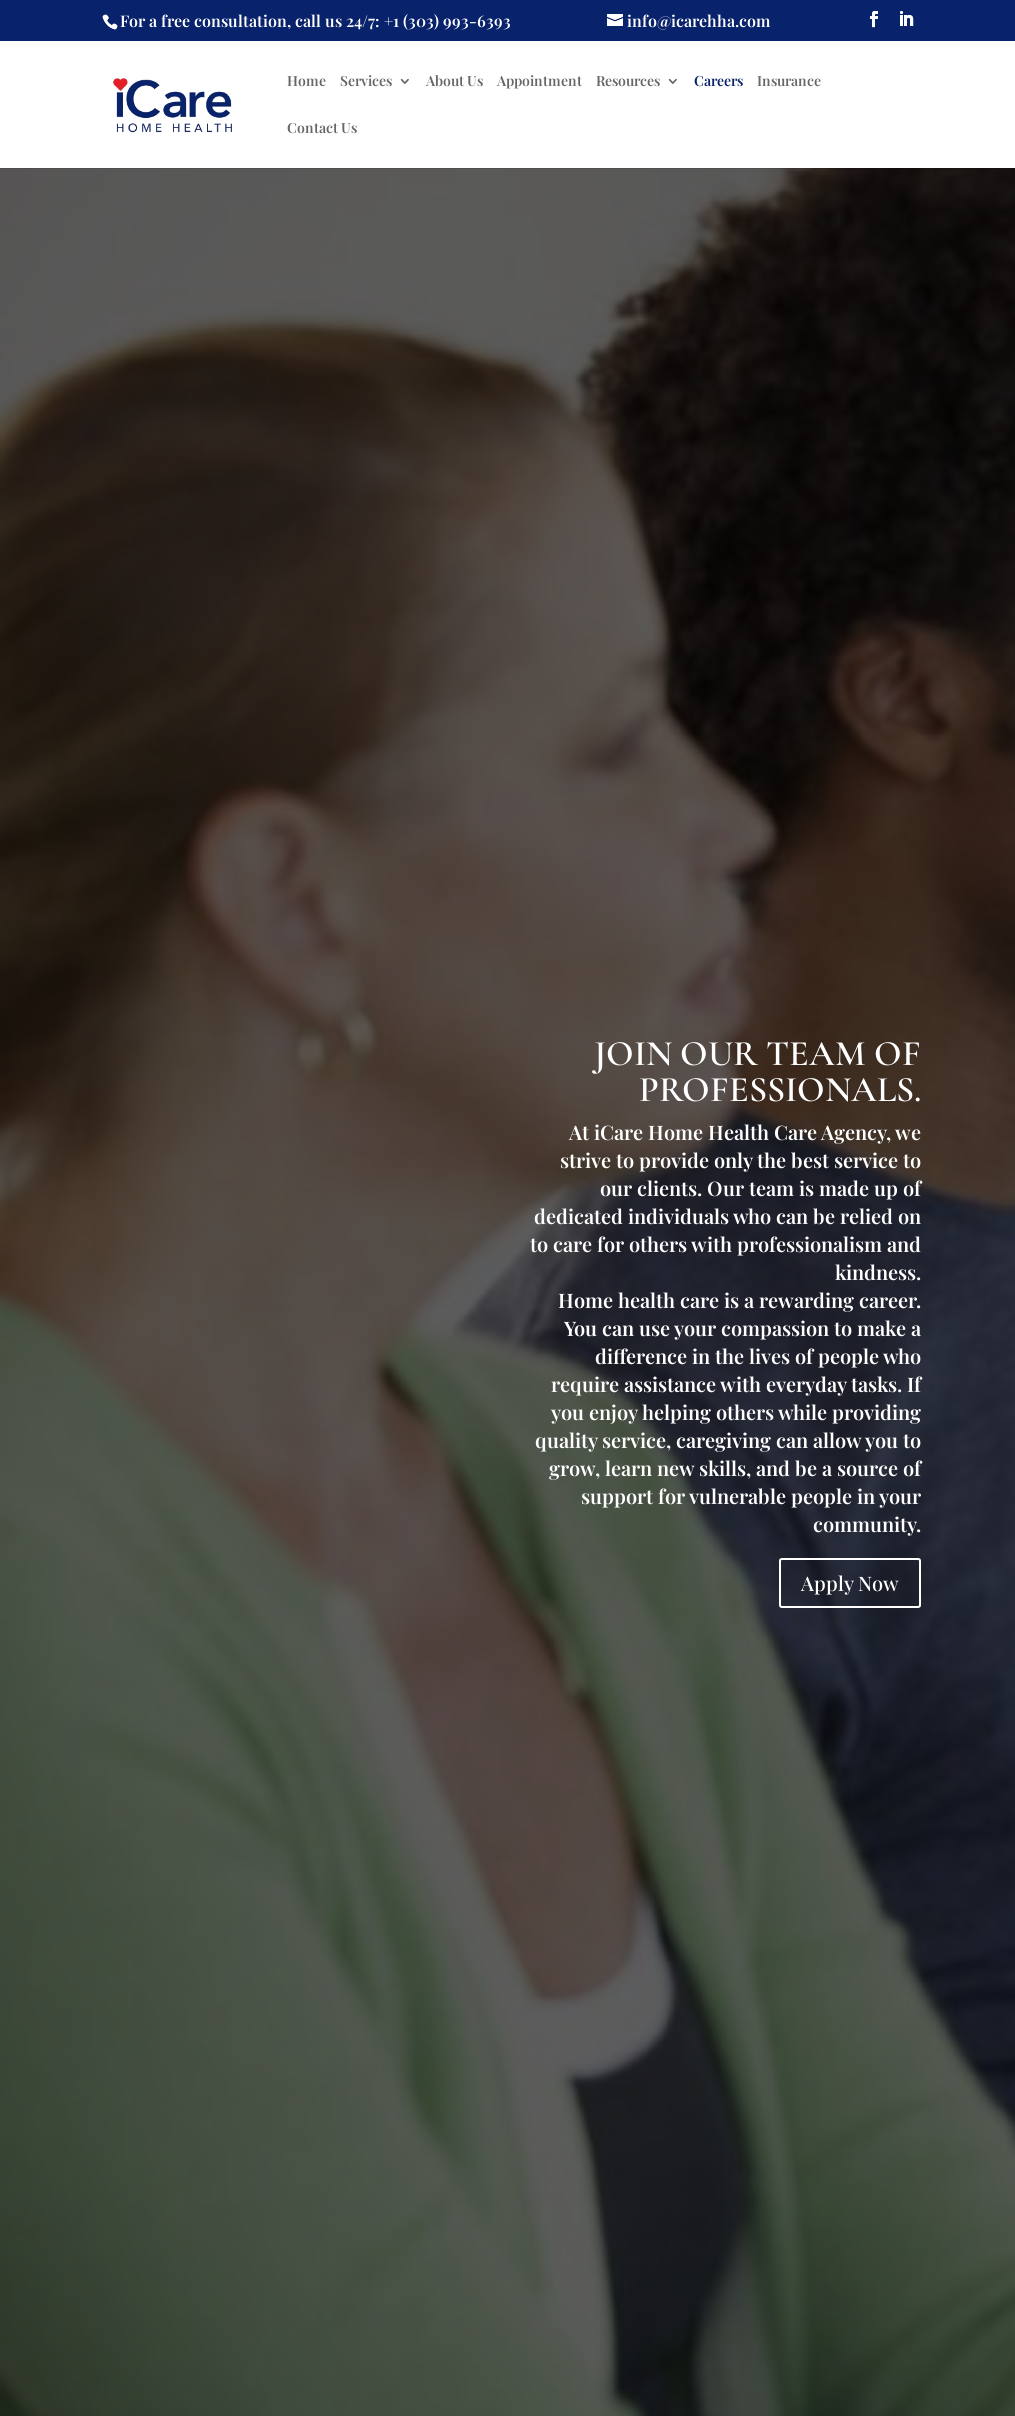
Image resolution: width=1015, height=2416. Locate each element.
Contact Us (322, 129)
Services (366, 82)
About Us (454, 82)
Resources (628, 82)
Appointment (539, 82)
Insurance (789, 82)
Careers (718, 82)
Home (306, 82)
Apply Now (850, 1582)
